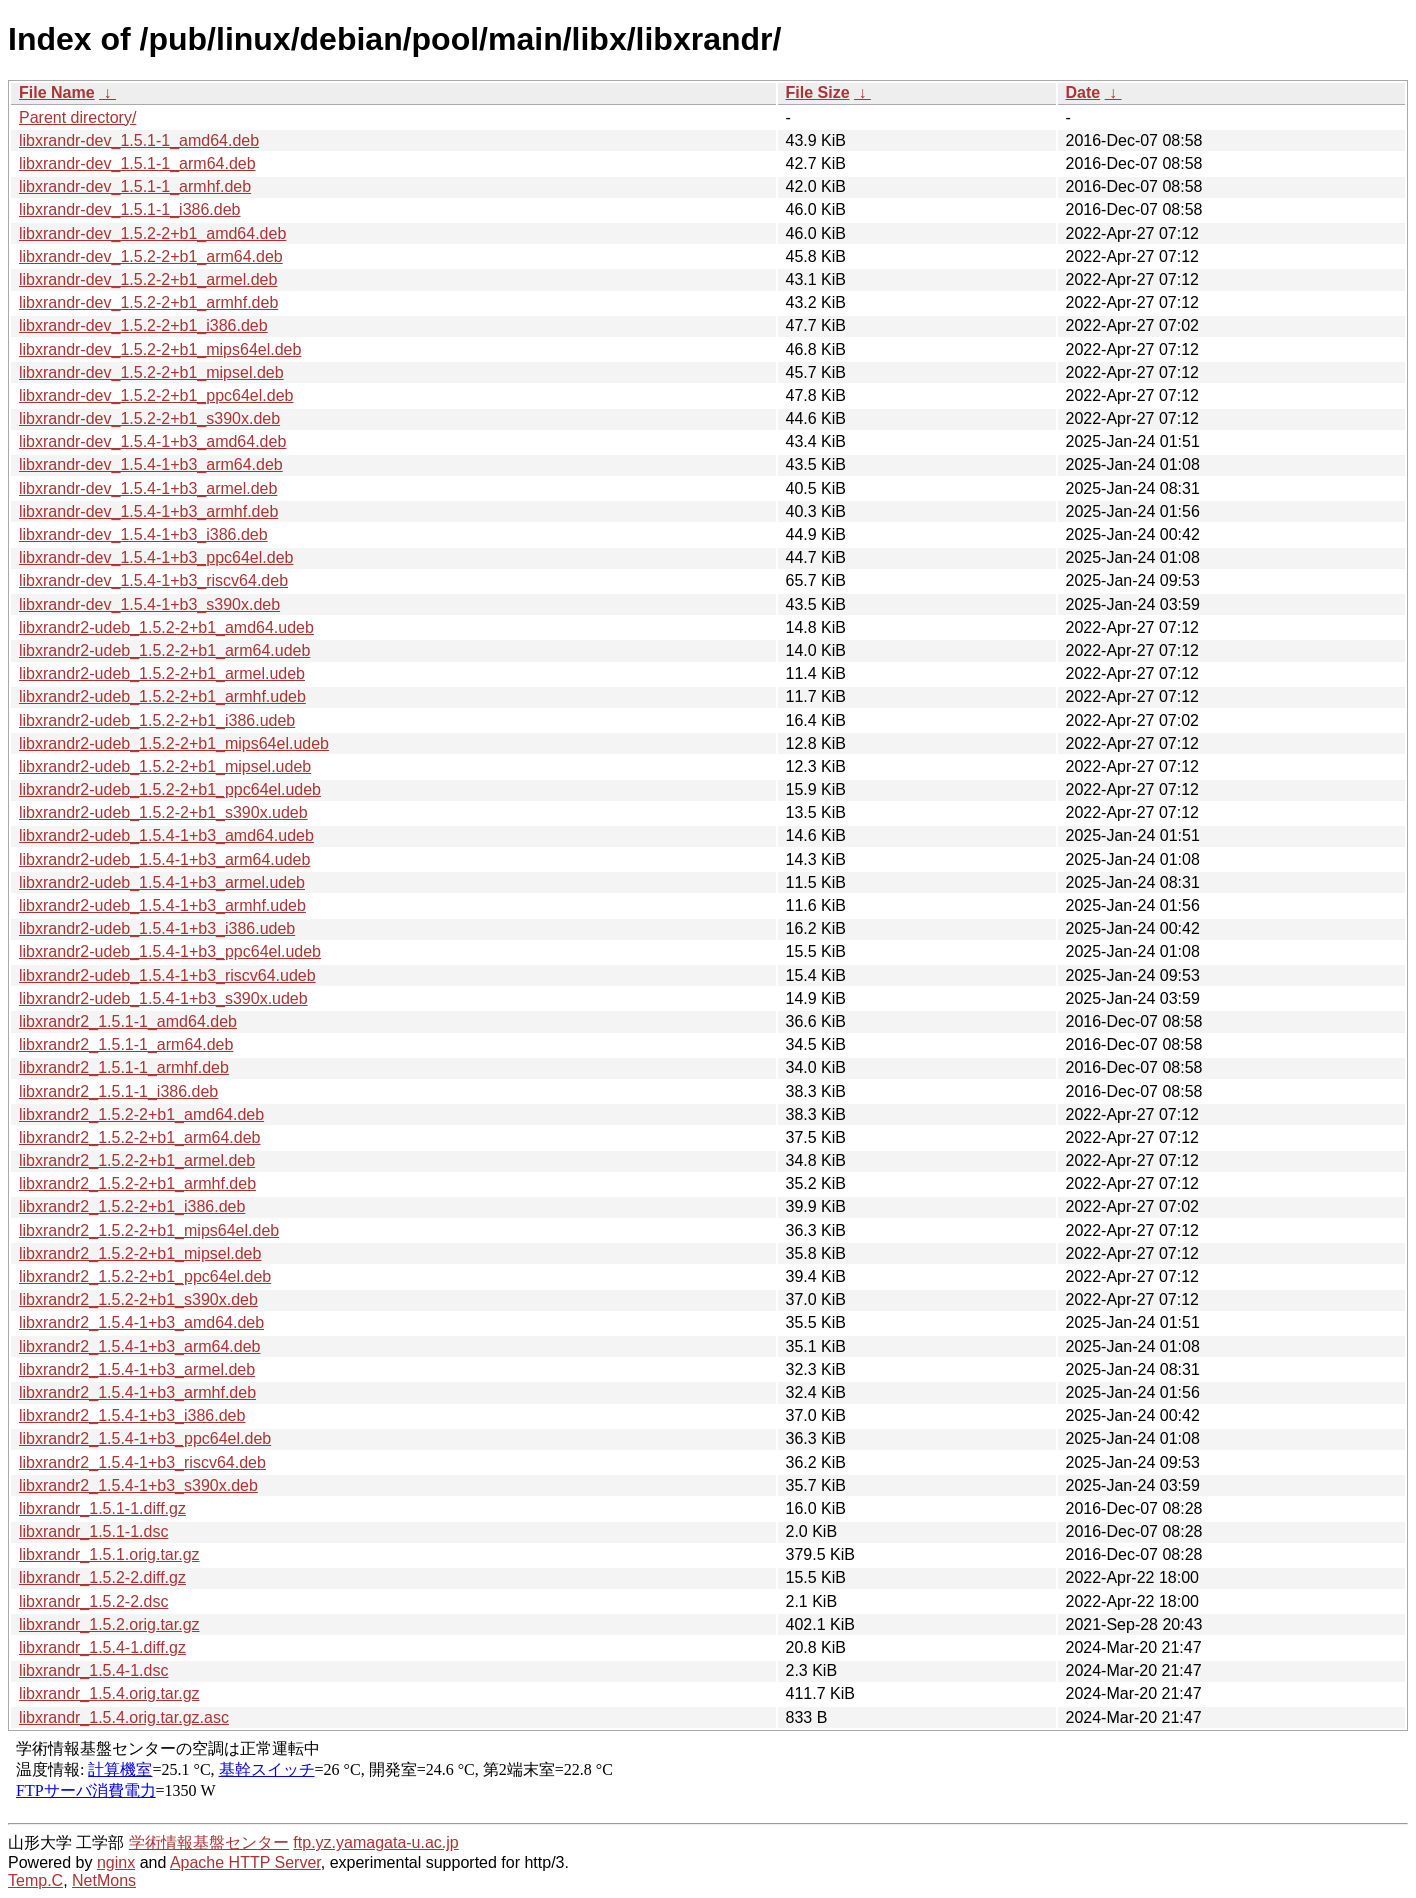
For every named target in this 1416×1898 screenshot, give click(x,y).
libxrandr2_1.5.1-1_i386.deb (118, 1091)
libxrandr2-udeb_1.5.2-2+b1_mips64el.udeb (174, 743)
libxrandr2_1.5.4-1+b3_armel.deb (137, 1369)
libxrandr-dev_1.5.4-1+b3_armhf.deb (148, 511)
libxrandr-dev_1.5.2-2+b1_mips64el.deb (160, 349)
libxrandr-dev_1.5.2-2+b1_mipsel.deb (151, 372)
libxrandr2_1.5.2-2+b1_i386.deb (132, 1206)
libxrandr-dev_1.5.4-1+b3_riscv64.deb (153, 580)
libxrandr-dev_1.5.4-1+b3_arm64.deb (151, 464)
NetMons (104, 1880)
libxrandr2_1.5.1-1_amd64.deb (128, 1021)
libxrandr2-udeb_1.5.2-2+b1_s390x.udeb (163, 812)
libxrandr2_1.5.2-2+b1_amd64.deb (141, 1114)
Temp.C (35, 1880)
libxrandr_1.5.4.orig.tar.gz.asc (124, 1717)
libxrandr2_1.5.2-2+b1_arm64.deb (140, 1137)
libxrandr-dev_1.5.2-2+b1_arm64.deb (151, 256)
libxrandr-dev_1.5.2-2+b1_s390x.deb (149, 418)
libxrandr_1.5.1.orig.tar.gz (109, 1554)
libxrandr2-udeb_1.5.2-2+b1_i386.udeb (157, 720)
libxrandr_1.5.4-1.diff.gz (102, 1647)
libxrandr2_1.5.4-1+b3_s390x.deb (138, 1485)
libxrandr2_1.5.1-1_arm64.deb (126, 1044)
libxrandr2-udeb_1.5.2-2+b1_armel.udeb (162, 673)
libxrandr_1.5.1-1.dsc (93, 1531)
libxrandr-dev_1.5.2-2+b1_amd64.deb (152, 233)
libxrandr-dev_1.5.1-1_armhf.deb (135, 186)
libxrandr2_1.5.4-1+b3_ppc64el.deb (145, 1438)
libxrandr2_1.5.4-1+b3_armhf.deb (137, 1392)
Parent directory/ (77, 117)
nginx (116, 1862)
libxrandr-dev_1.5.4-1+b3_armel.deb (148, 488)
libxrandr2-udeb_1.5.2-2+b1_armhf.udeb (162, 696)
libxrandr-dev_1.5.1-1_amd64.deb (139, 140)
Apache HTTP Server (245, 1862)
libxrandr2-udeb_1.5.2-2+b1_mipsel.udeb (165, 766)
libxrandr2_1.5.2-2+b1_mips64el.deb (149, 1230)
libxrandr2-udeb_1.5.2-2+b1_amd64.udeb (166, 627)
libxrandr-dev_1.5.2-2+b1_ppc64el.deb (156, 395)
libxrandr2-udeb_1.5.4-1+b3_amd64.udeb (166, 835)
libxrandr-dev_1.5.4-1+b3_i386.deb (143, 534)
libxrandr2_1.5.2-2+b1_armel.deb (137, 1160)
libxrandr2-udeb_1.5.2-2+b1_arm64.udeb (164, 650)
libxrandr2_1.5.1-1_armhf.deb (124, 1067)
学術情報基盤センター (209, 1842)
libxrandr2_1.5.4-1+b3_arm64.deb (140, 1346)
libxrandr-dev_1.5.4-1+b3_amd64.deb (152, 441)
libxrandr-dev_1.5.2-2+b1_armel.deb (148, 279)
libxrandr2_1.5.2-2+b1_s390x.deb (138, 1299)
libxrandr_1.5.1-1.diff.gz (102, 1508)
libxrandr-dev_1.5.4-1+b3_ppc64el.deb (156, 557)
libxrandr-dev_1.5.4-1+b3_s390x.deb (149, 604)
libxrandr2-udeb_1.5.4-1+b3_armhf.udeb (162, 905)
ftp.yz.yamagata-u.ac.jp (375, 1842)
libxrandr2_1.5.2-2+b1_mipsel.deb (140, 1253)
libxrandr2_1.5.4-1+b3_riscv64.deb (142, 1462)
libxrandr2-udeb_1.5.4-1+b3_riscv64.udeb (167, 975)
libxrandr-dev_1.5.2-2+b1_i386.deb (143, 325)
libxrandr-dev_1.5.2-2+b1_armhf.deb (148, 302)
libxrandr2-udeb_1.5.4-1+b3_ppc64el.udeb (170, 951)
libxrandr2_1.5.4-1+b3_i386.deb (132, 1415)
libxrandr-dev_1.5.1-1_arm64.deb (137, 163)
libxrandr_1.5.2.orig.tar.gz (109, 1624)
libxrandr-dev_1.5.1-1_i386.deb (129, 209)
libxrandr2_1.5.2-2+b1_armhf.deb (137, 1183)
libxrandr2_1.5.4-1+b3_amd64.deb (141, 1322)
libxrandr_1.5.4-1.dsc (93, 1670)
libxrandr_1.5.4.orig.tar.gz (109, 1693)
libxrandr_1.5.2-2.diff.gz (102, 1577)
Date (1083, 92)
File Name (57, 92)
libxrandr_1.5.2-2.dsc (93, 1601)
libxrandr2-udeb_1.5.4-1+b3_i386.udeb (157, 928)
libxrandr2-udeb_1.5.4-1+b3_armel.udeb (162, 882)
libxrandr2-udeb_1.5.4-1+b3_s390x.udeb (163, 998)
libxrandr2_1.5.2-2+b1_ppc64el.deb (145, 1276)
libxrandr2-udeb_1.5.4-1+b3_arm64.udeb (164, 859)
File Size (818, 92)
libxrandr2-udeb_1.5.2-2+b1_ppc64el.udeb (170, 789)
